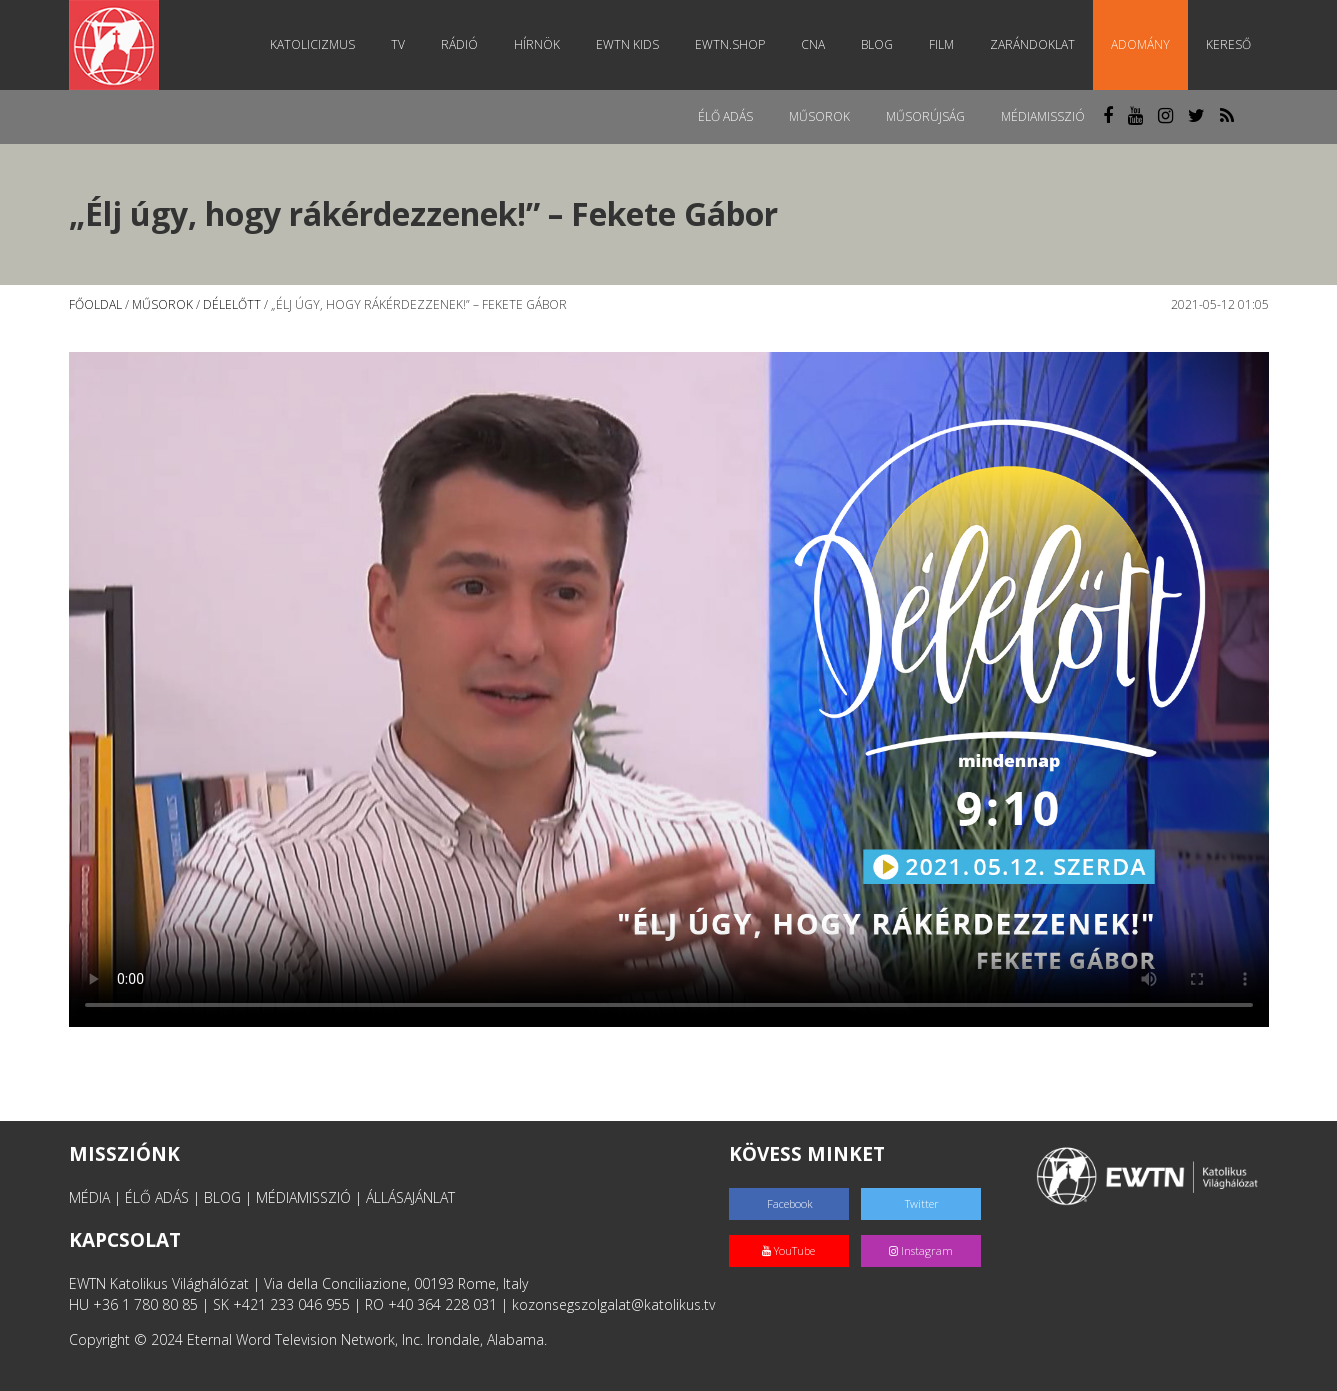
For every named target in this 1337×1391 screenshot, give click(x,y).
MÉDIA (89, 1197)
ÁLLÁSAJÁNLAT (410, 1197)
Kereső (1228, 44)
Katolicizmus (312, 44)
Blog (877, 44)
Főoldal (95, 304)
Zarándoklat (1032, 44)
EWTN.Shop (730, 44)
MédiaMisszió (1043, 116)
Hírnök (537, 44)
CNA (813, 44)
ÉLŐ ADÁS (157, 1197)
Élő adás (725, 116)
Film (941, 44)
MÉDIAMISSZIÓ (303, 1197)
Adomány (1140, 44)
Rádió (459, 44)
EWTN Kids (627, 44)
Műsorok (819, 116)
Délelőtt (232, 304)
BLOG (222, 1197)
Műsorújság (925, 116)
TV (398, 44)
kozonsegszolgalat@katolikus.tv (613, 1304)
